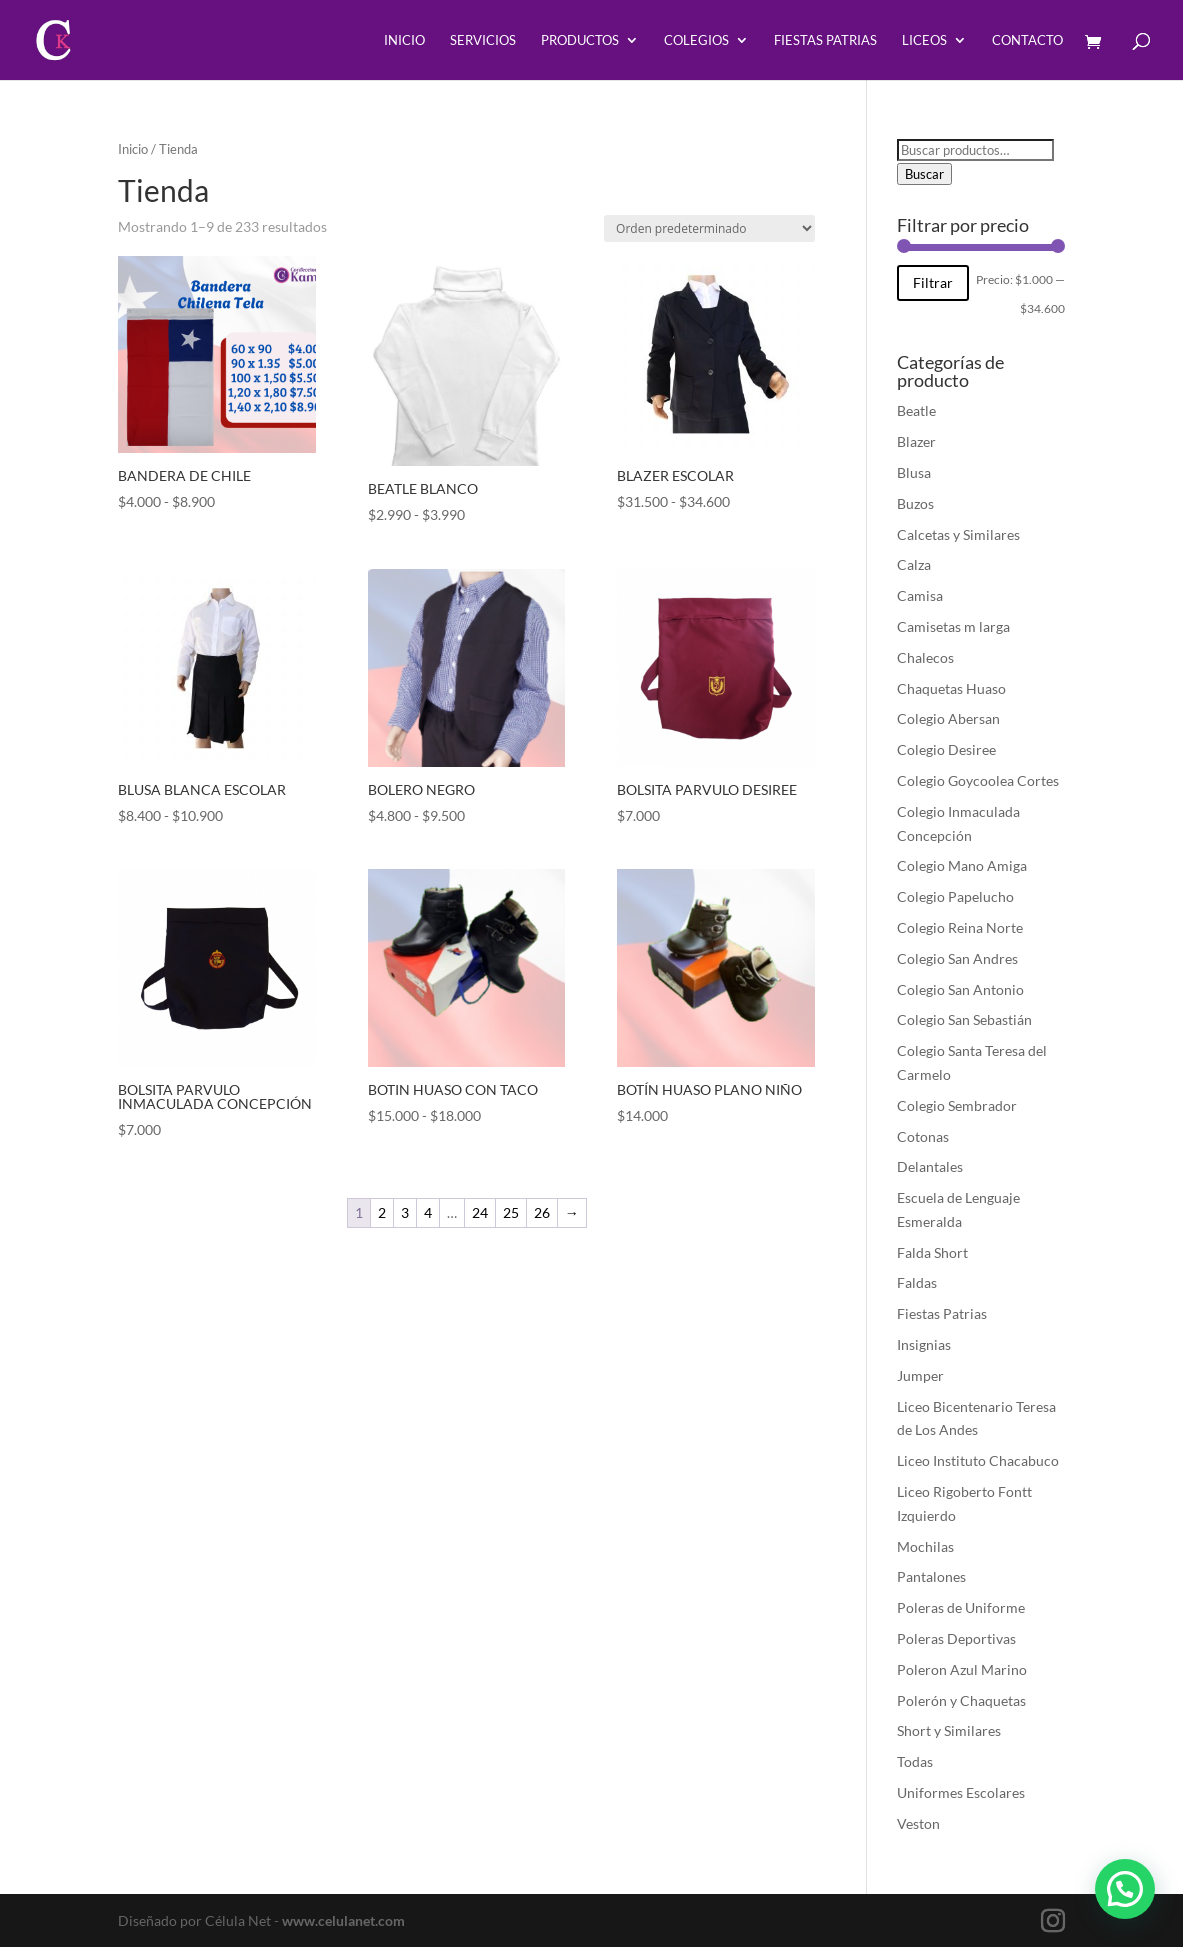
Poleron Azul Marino (962, 1669)
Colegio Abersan (948, 718)
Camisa (920, 595)
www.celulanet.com (343, 1920)
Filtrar (933, 282)
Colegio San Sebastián (964, 1019)
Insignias (924, 1344)
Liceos (924, 40)
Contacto (1027, 40)
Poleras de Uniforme (961, 1607)
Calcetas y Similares (958, 534)
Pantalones (931, 1576)
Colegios (696, 40)
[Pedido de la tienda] (709, 228)
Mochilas (925, 1546)
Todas (915, 1761)
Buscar (924, 174)
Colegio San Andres (957, 958)
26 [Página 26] (542, 1212)
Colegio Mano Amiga (962, 865)
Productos (580, 40)
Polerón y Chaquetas (961, 1700)
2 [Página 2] (382, 1212)
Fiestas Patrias (825, 40)
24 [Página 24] (480, 1212)
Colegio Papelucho (955, 896)
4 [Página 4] (428, 1212)
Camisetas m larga (953, 626)
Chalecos (925, 657)
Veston (918, 1823)
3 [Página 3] (405, 1212)
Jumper (920, 1375)
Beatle (916, 410)
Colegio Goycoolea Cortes (978, 780)
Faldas (917, 1282)
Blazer (916, 441)
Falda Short (932, 1252)
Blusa (914, 472)
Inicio (404, 40)
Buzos (915, 503)
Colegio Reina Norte (960, 927)
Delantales (930, 1166)
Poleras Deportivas (956, 1638)
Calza (914, 564)
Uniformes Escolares (961, 1792)
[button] (1132, 1911)
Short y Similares (949, 1730)
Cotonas (923, 1136)
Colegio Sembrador (957, 1105)
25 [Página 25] (511, 1212)
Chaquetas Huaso (951, 688)
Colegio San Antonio (960, 989)
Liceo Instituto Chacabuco (978, 1460)
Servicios (483, 40)
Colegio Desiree (946, 749)
